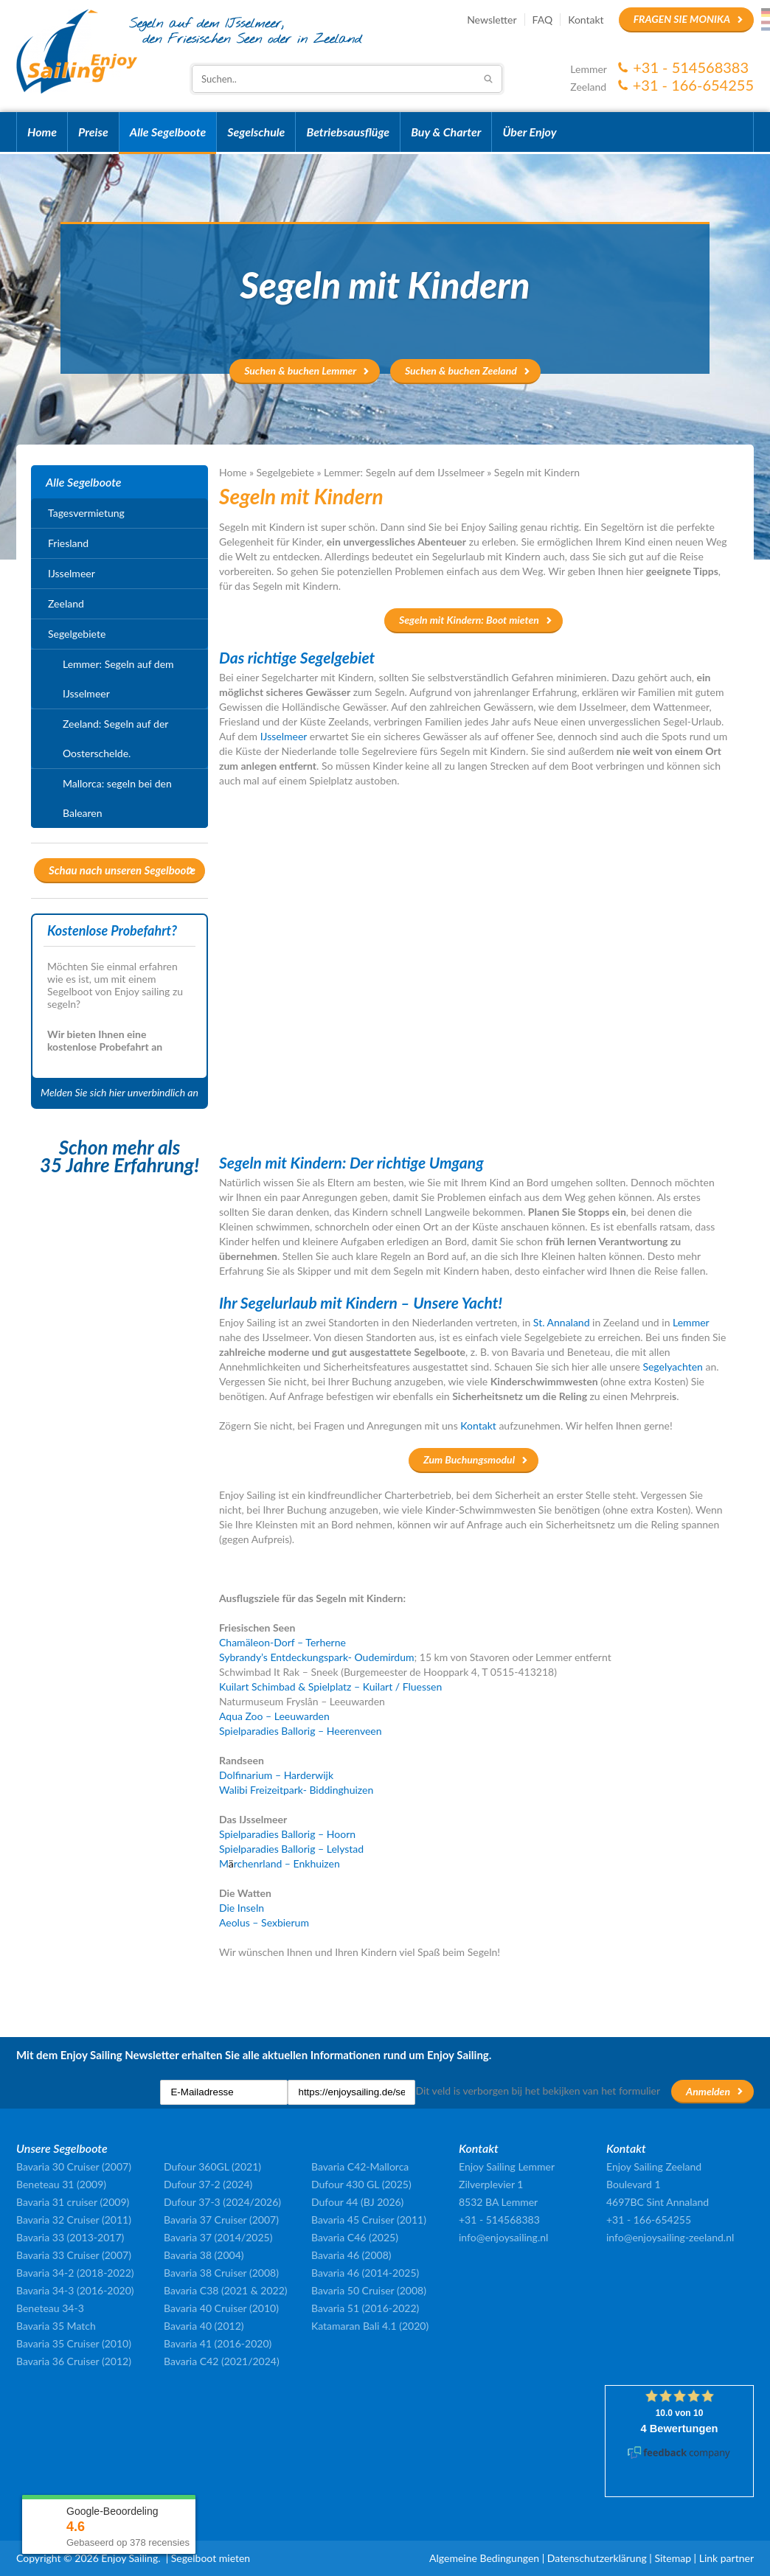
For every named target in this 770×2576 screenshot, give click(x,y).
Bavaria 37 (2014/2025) (218, 2237)
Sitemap (672, 2558)
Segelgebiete (285, 472)
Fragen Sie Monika (682, 19)
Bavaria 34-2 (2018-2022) (75, 2272)
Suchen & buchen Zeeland (461, 370)
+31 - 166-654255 (693, 85)
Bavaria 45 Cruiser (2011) (368, 2219)
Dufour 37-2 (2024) (208, 2184)
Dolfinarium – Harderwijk (276, 1775)
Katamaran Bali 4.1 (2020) (370, 2325)
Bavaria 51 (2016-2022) (365, 2308)
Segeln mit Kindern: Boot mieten (469, 619)
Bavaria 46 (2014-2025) (365, 2272)
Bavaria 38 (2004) (204, 2255)
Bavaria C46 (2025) (354, 2237)
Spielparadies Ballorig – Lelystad (291, 1848)
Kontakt (586, 19)
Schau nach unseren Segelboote (122, 870)
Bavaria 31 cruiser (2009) (72, 2202)
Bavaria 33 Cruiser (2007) (73, 2255)
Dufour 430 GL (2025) (361, 2184)
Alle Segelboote (168, 132)
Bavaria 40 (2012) (204, 2325)
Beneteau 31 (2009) (61, 2184)
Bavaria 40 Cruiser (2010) (221, 2308)
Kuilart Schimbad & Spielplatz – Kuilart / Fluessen (332, 1686)
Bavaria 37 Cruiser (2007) (221, 2219)
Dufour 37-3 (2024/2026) (222, 2202)
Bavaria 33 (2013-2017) (70, 2237)
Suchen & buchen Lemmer (300, 370)
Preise (93, 132)
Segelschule (256, 132)
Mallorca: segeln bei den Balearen (117, 798)
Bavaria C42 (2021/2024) (222, 2361)
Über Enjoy (529, 132)
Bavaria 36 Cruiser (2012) (73, 2361)
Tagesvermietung (86, 513)
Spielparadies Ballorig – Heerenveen (300, 1730)
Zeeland (66, 603)
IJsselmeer (71, 573)
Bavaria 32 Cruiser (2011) (73, 2219)
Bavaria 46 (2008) (351, 2255)
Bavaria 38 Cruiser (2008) (221, 2272)
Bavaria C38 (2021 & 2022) (226, 2290)
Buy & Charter (446, 132)
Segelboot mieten (210, 2558)
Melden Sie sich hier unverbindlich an (119, 1092)
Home (42, 132)
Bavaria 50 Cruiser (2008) (368, 2290)
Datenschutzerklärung (597, 2558)
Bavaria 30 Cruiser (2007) (73, 2166)
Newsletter (491, 19)
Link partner (726, 2558)
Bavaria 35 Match (56, 2325)
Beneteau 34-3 (50, 2308)
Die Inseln (241, 1907)
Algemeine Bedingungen (484, 2558)
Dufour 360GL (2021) (212, 2166)
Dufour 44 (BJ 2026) (357, 2202)
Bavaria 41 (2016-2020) (217, 2343)
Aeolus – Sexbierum (264, 1922)
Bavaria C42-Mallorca (360, 2166)
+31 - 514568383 (691, 67)
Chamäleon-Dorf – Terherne (282, 1642)
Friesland (68, 543)
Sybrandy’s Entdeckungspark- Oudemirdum (317, 1657)
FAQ (543, 19)
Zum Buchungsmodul (469, 1459)
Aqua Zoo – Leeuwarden (274, 1716)
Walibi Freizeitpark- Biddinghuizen (296, 1789)
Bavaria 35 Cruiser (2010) (73, 2343)
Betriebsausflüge (347, 132)
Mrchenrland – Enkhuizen (279, 1863)
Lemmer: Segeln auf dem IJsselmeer (404, 472)
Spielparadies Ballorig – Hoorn (287, 1834)
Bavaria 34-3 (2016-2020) (75, 2290)
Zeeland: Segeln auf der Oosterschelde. (115, 738)
